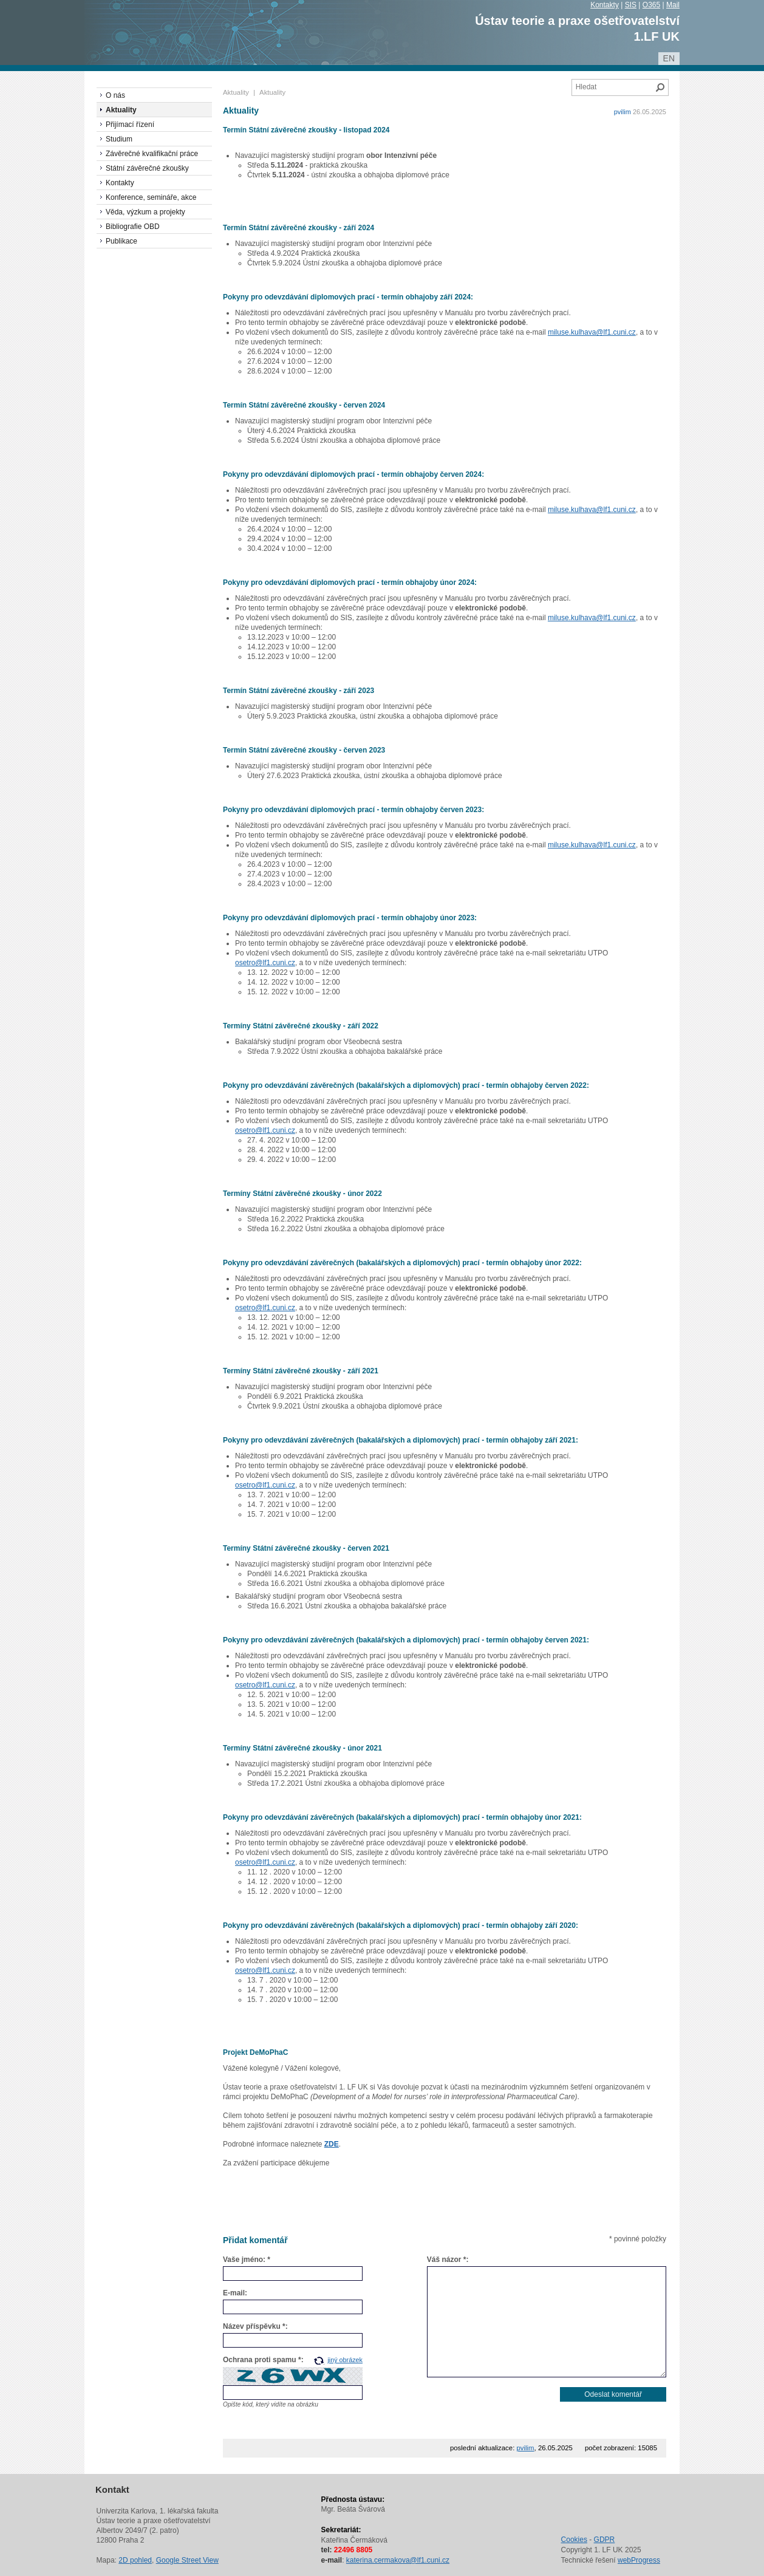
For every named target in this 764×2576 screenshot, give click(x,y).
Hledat (660, 87)
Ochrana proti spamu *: (263, 2360)
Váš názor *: (448, 2259)
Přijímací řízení (130, 124)
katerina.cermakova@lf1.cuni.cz (397, 2560)
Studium (119, 139)
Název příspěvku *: (255, 2326)
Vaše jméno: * (246, 2259)
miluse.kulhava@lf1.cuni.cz (592, 332)
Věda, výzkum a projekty (145, 212)
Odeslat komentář (613, 2394)
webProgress (639, 2560)
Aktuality (236, 92)
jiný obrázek (345, 2359)
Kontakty (604, 5)
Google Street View (187, 2560)
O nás (115, 95)
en (669, 58)
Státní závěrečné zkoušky (147, 168)
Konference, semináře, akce (151, 197)
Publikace (121, 241)
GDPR (604, 2539)
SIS (630, 5)
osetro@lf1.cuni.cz (265, 962)
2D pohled (135, 2560)
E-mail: (235, 2293)
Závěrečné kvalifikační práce (152, 153)
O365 (651, 5)
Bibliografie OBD (133, 226)
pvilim (622, 111)
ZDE (331, 2144)
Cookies (574, 2539)
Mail (673, 5)
